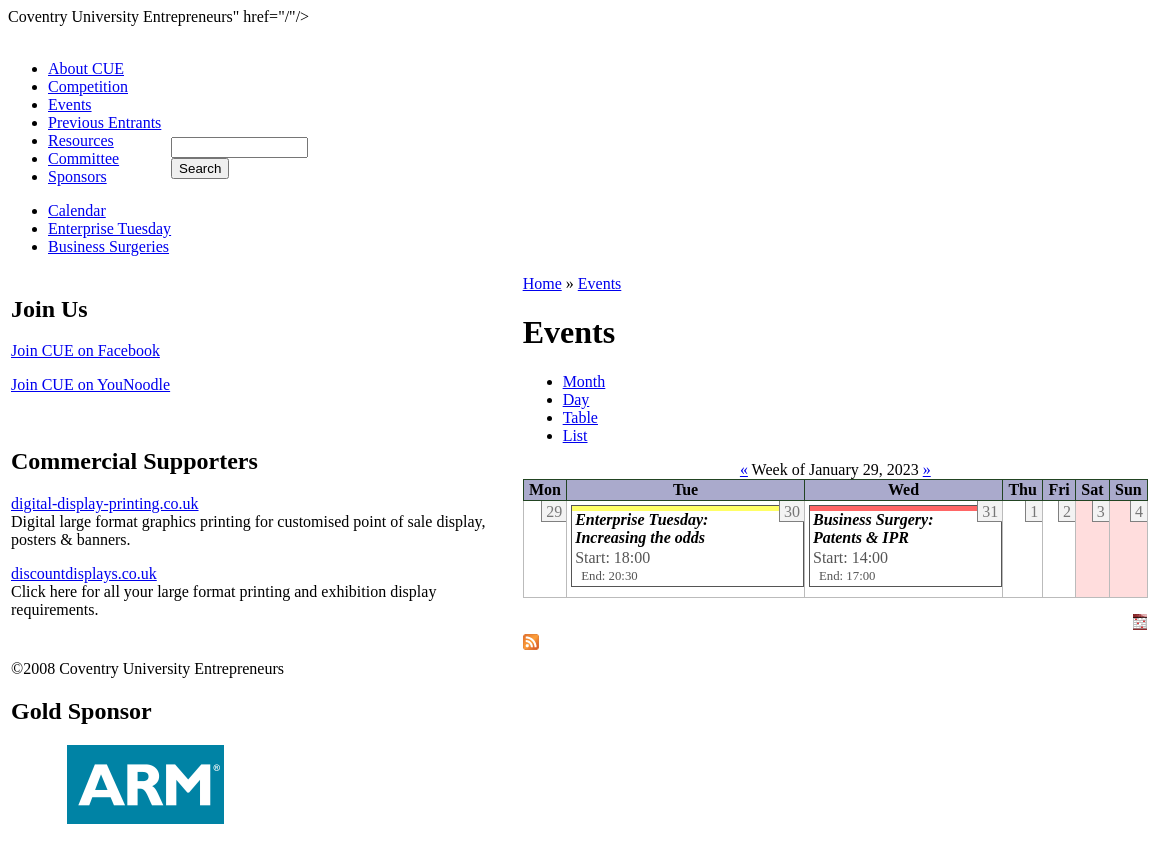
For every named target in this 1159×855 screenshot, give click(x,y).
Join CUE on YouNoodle (90, 384)
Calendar (77, 210)
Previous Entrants (104, 122)
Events (70, 104)
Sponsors (77, 176)
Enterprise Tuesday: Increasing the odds (641, 528)
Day (576, 399)
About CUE (86, 68)
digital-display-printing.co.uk (105, 503)
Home (542, 283)
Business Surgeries (108, 246)
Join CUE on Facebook (85, 350)
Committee (83, 158)
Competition (88, 86)
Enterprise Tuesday (109, 228)
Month (584, 381)
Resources (81, 140)
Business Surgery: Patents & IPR (873, 528)
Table (580, 417)
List (575, 435)
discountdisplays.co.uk (84, 573)
